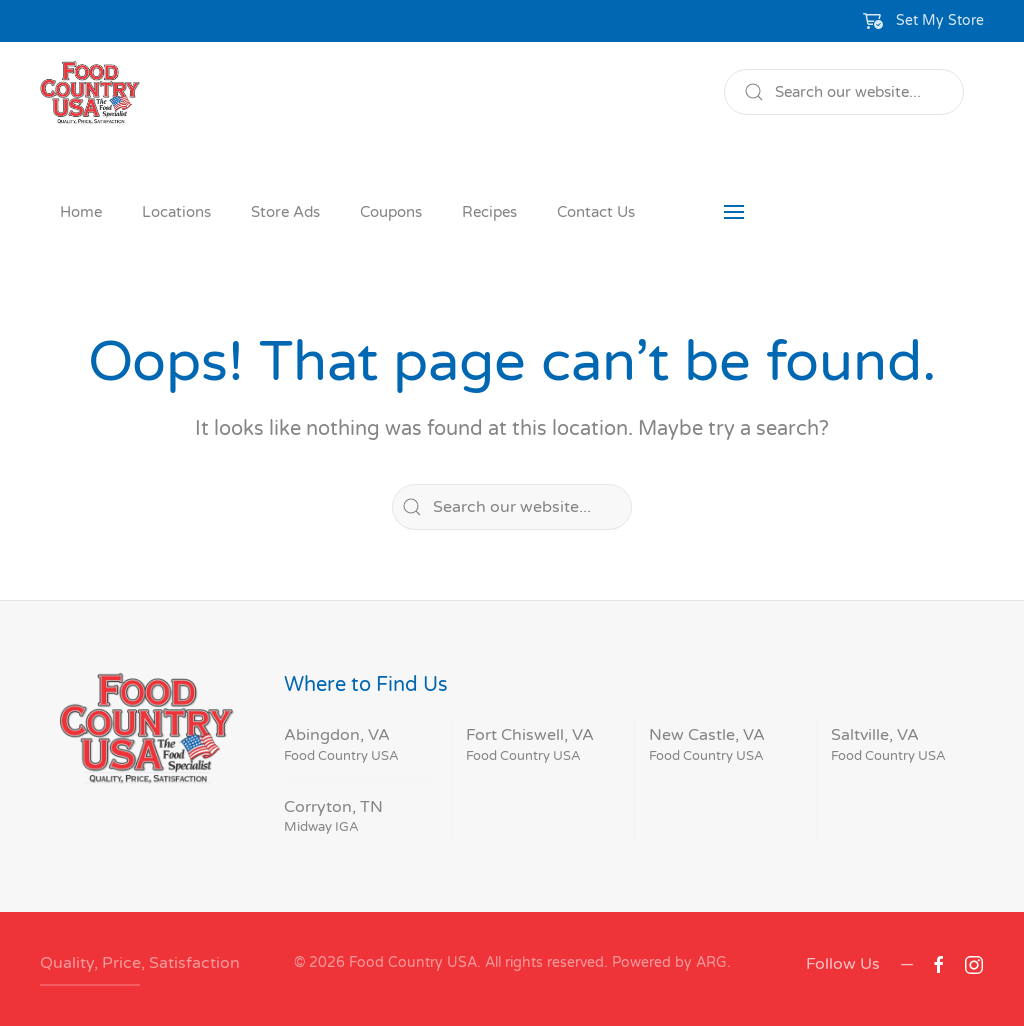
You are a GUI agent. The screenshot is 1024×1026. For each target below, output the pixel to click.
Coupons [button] (391, 212)
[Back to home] (90, 92)
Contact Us (596, 212)
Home (81, 212)
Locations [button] (176, 212)
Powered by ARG (667, 962)
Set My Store (940, 20)
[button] (924, 21)
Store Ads (285, 212)
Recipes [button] (489, 212)
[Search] (844, 92)
